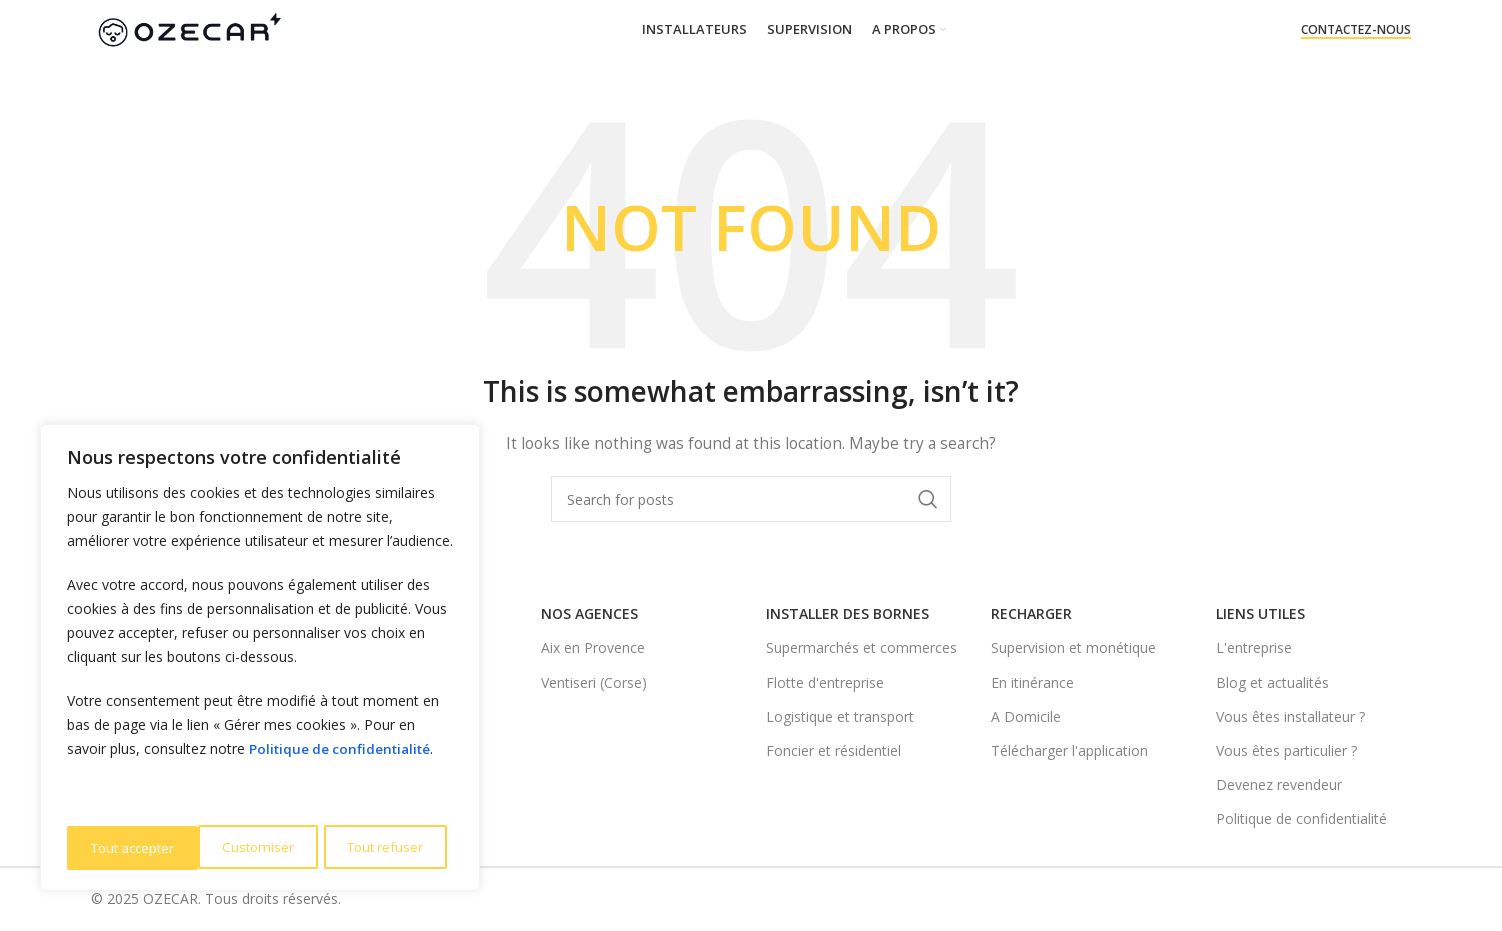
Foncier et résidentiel (833, 750)
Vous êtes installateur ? (1290, 716)
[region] (260, 660)
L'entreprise (1254, 647)
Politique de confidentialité (344, 753)
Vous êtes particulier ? (1286, 750)
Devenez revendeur (1279, 784)
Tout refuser (251, 847)
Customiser (125, 847)
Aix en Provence (593, 647)
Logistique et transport (840, 716)
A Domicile (1026, 716)
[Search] (751, 499)
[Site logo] (188, 28)
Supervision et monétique (1073, 647)
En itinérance (1032, 682)
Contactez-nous (1356, 30)
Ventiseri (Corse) (594, 682)
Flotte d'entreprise (825, 682)
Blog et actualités (1272, 682)
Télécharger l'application (1069, 750)
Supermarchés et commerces (861, 647)
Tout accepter (386, 847)
